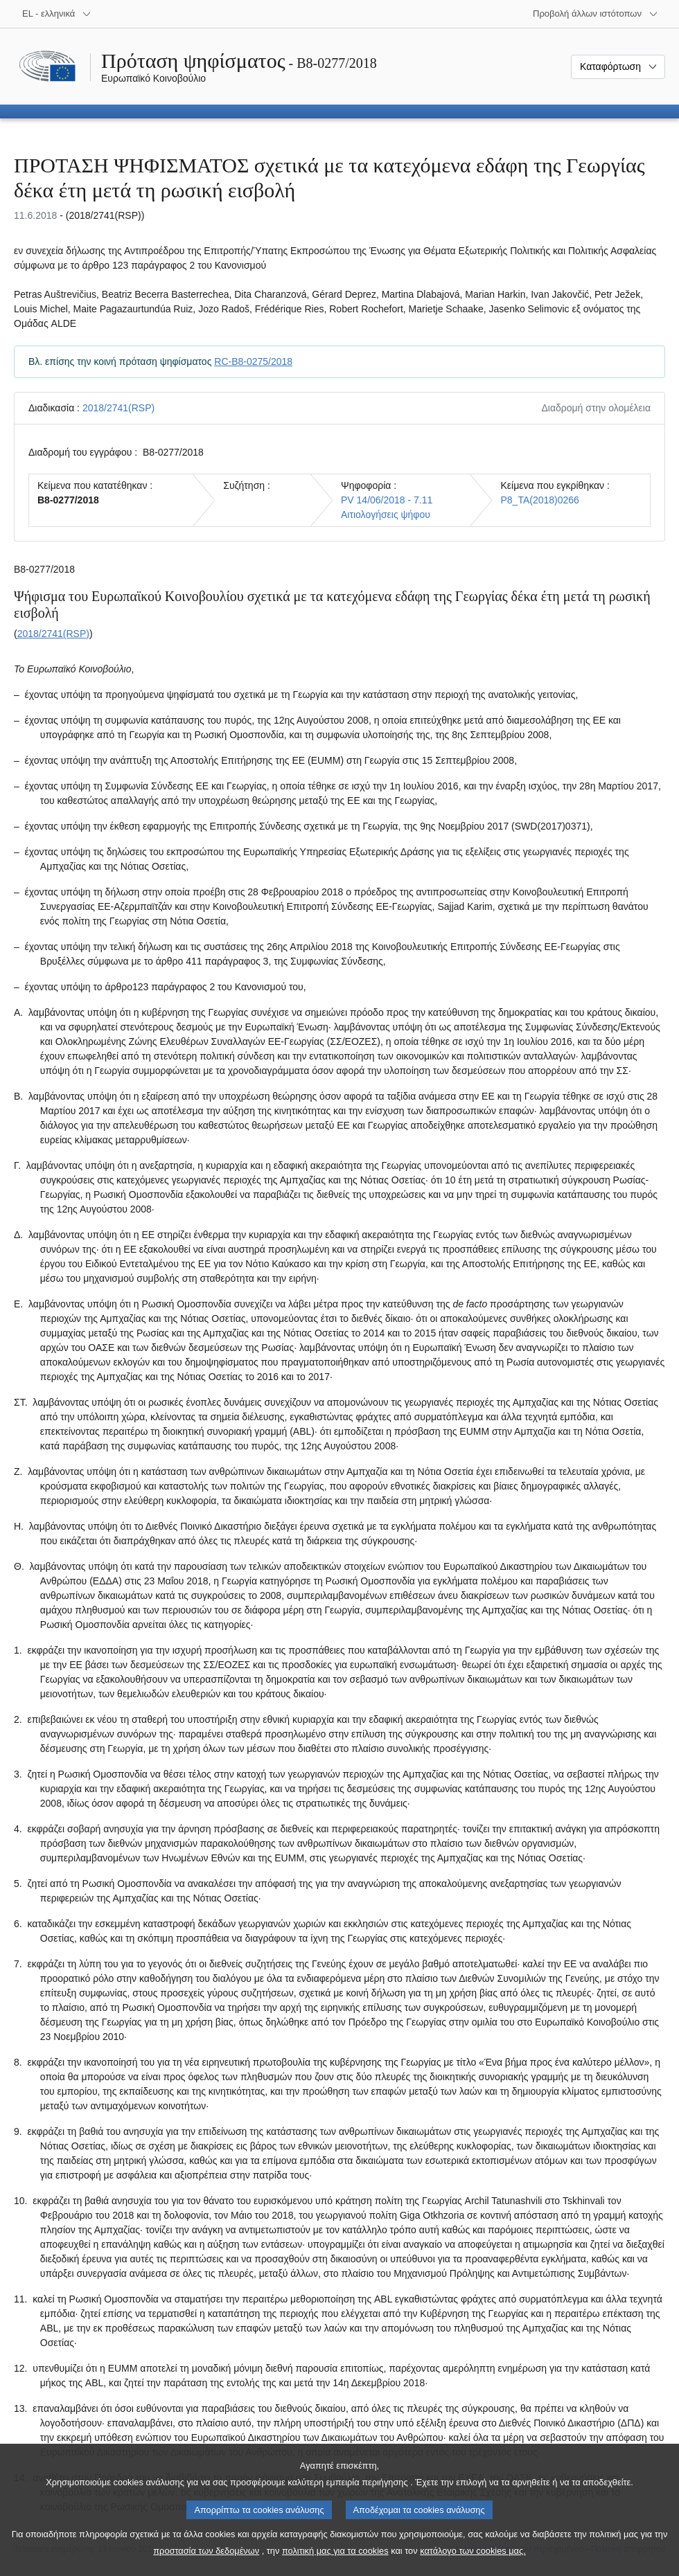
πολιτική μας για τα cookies (335, 2562)
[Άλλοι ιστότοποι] (595, 14)
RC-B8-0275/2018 (253, 361)
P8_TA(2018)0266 (539, 500)
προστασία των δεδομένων (206, 2562)
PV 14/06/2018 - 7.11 (386, 500)
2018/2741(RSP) (118, 407)
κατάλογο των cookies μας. (473, 2562)
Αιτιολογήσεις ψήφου (385, 514)
